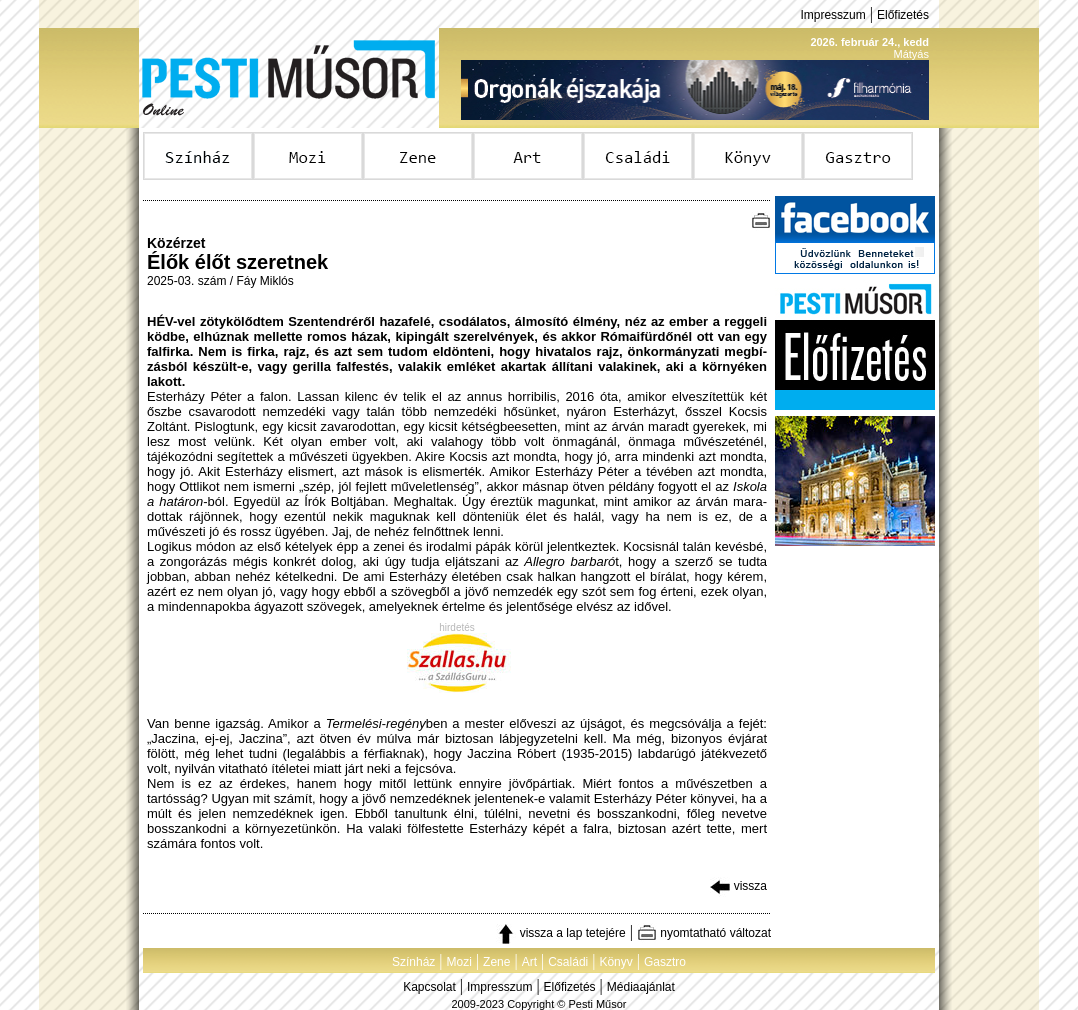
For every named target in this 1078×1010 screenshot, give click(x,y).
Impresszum (832, 15)
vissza (738, 886)
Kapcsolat (429, 987)
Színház (413, 962)
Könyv (615, 962)
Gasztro (665, 962)
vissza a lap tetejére (560, 933)
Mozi (459, 962)
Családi (568, 962)
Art (529, 962)
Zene (496, 962)
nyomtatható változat (704, 933)
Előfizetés (903, 15)
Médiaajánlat (641, 987)
